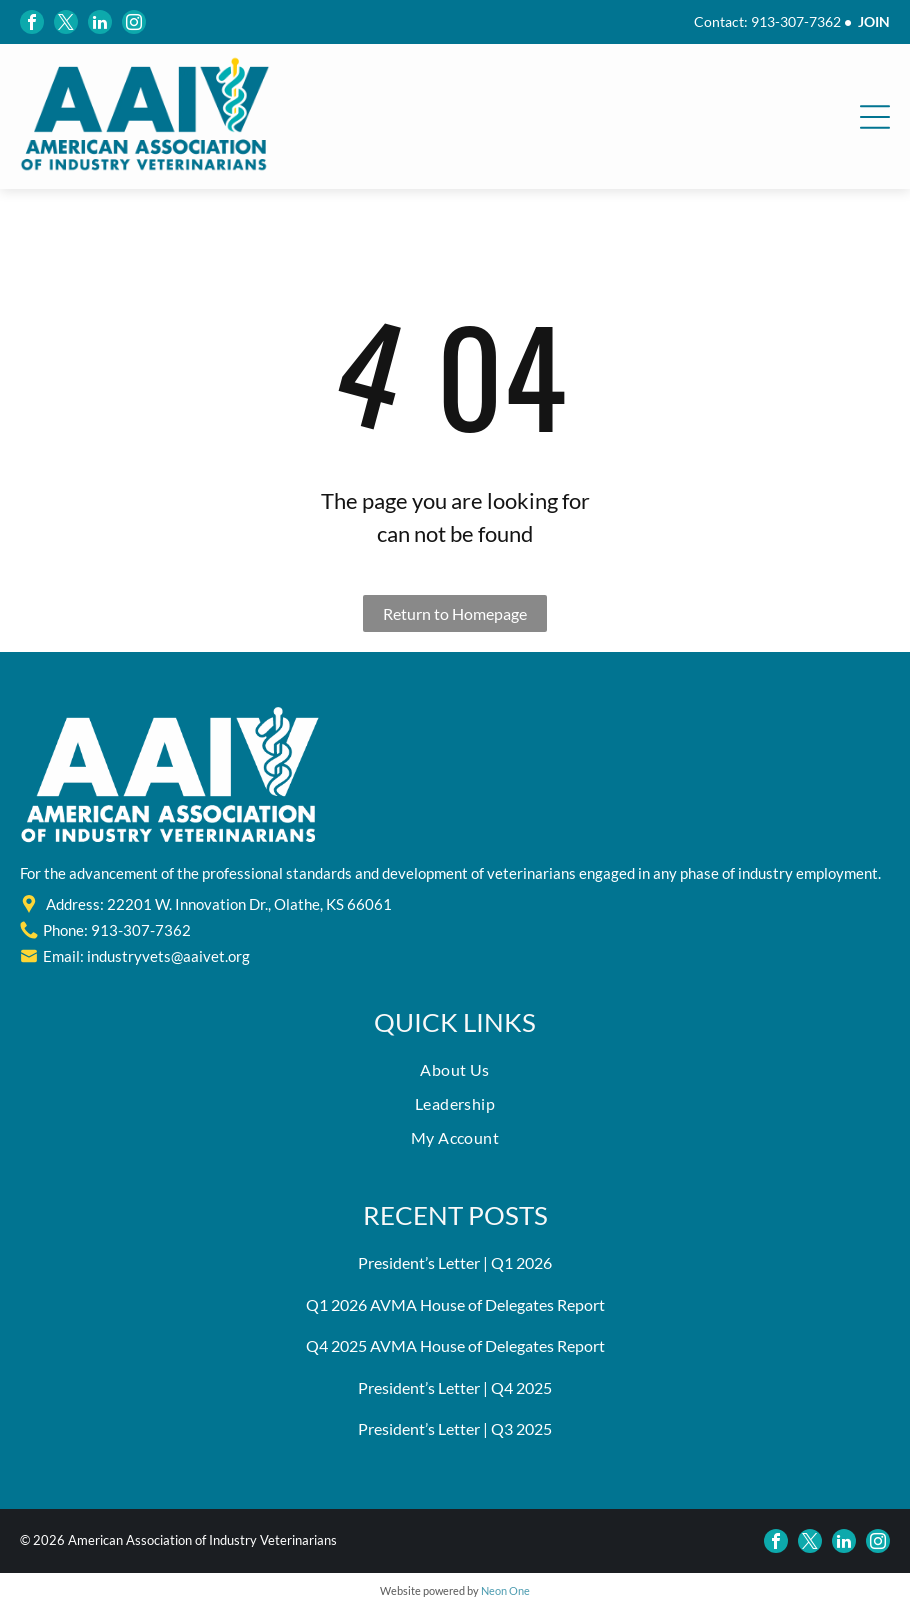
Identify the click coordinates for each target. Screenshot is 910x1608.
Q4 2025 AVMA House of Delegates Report (455, 1345)
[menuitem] (455, 1075)
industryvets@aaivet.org (168, 956)
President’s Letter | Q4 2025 (455, 1387)
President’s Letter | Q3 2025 (455, 1428)
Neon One (505, 1590)
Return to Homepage (455, 613)
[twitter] (66, 22)
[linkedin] (100, 22)
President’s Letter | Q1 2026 (455, 1262)
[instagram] (134, 22)
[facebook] (32, 22)
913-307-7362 (796, 21)
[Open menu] (875, 117)
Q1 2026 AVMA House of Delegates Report (455, 1304)
